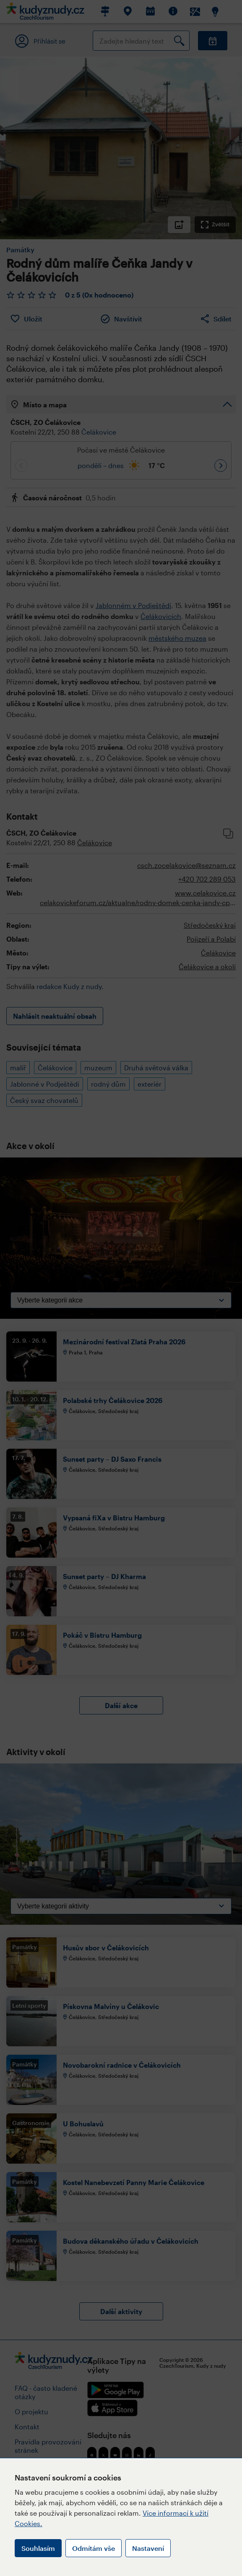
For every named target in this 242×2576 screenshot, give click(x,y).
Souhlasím (38, 2548)
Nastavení (148, 2548)
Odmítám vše (93, 2548)
